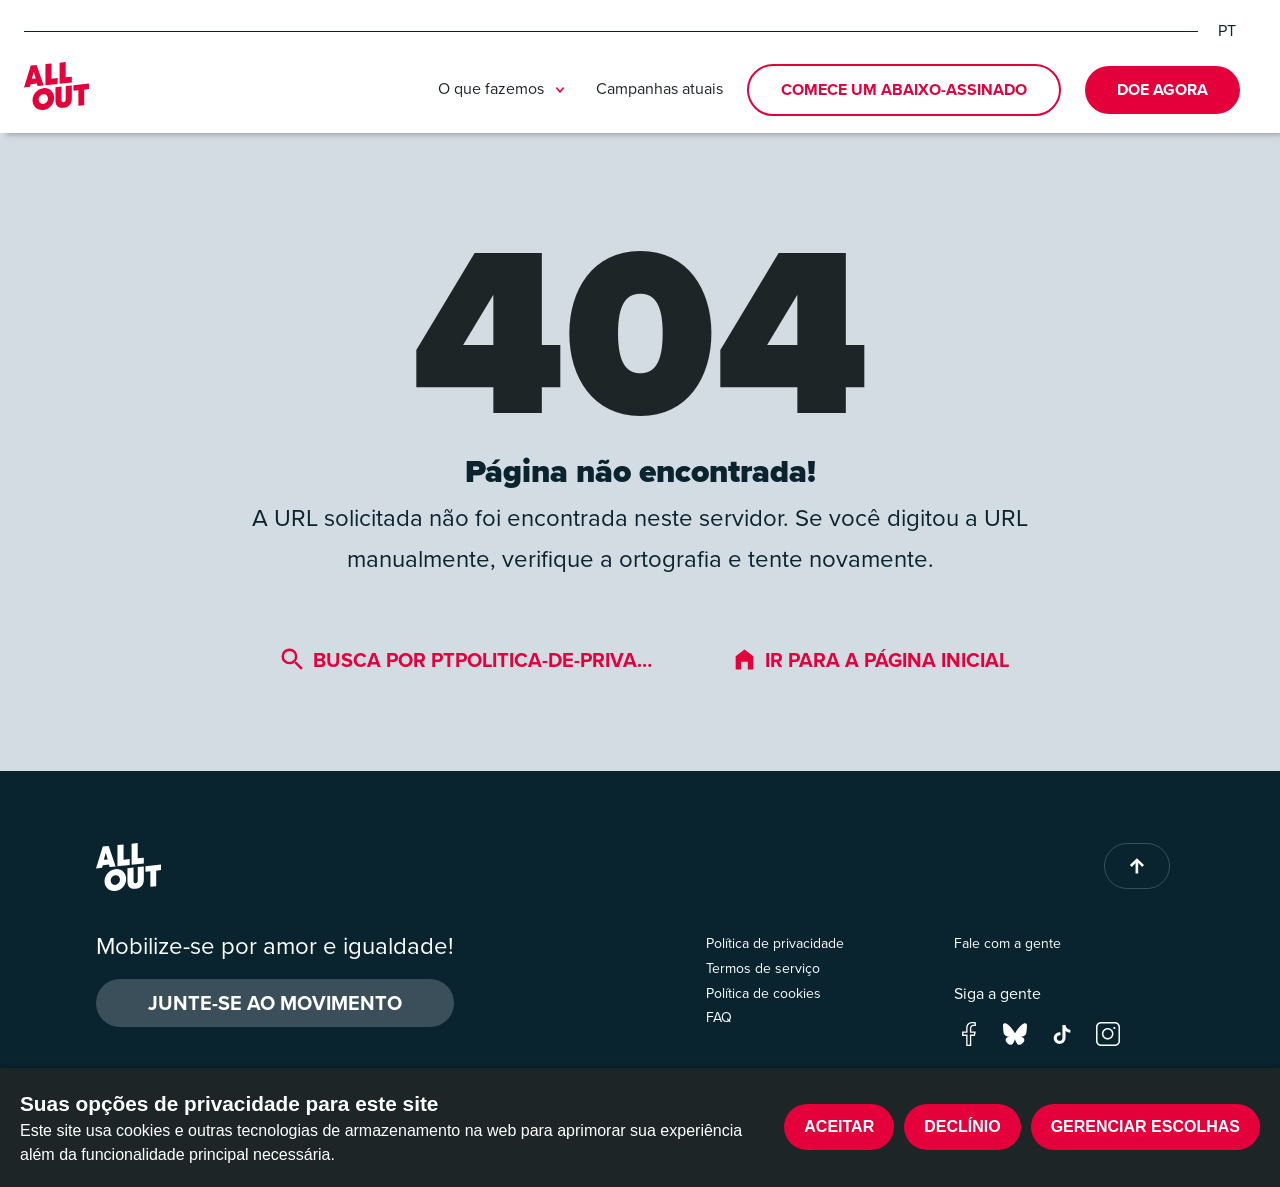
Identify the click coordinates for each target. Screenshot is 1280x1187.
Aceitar (839, 1126)
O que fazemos (505, 90)
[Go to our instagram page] (1108, 1032)
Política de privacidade (775, 943)
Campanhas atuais (659, 88)
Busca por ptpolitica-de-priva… (466, 659)
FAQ (719, 1017)
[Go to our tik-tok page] (1062, 1032)
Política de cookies (763, 993)
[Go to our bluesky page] (1015, 1032)
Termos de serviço (763, 968)
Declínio (962, 1126)
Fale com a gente (1007, 943)
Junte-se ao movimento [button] (275, 1002)
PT (1227, 31)
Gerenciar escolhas (1145, 1126)
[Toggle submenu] (560, 90)
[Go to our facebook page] (969, 1032)
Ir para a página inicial (870, 659)
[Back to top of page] (1137, 866)
